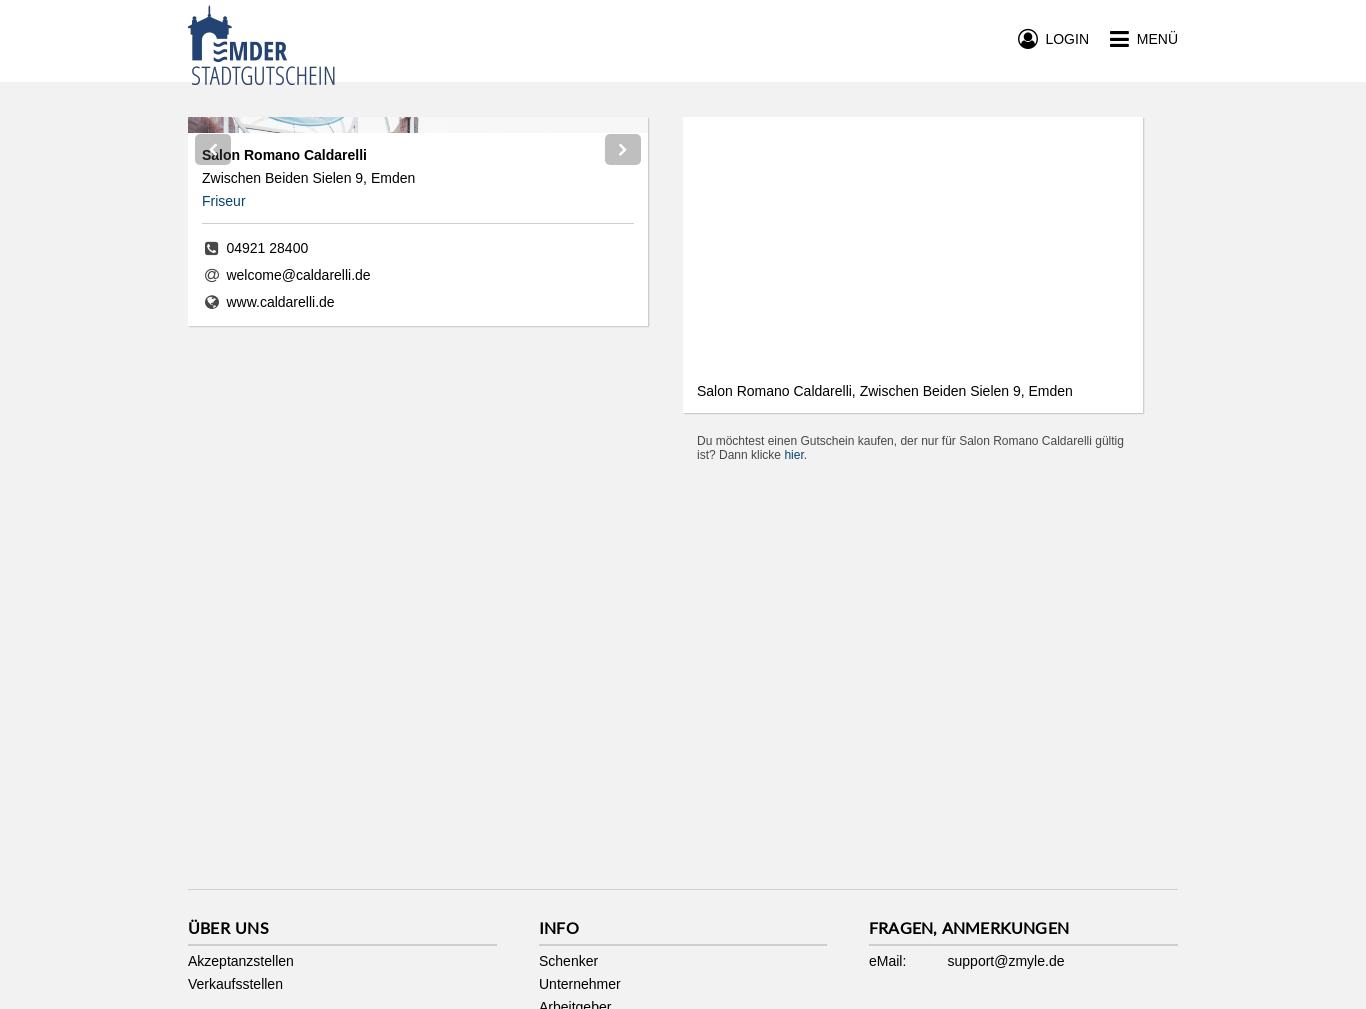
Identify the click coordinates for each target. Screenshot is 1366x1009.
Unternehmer (580, 984)
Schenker (568, 961)
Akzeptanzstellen (241, 961)
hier (793, 455)
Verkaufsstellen (235, 984)
